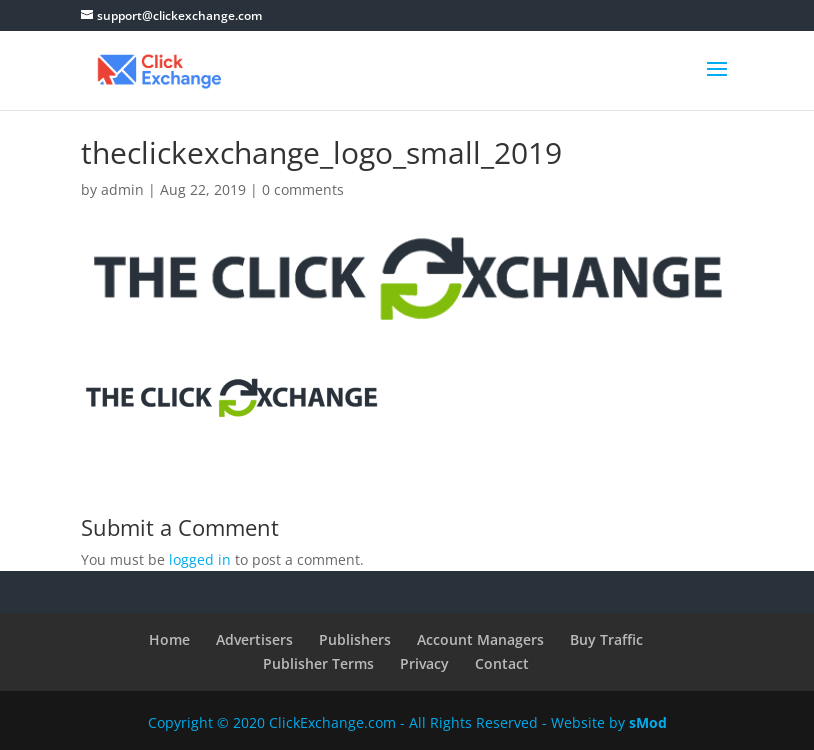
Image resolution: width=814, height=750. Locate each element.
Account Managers (480, 639)
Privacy (424, 663)
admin (122, 189)
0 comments (303, 189)
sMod (648, 722)
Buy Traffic (606, 639)
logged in (200, 559)
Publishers (355, 639)
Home (169, 639)
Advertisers (254, 639)
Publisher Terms (318, 663)
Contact (502, 663)
